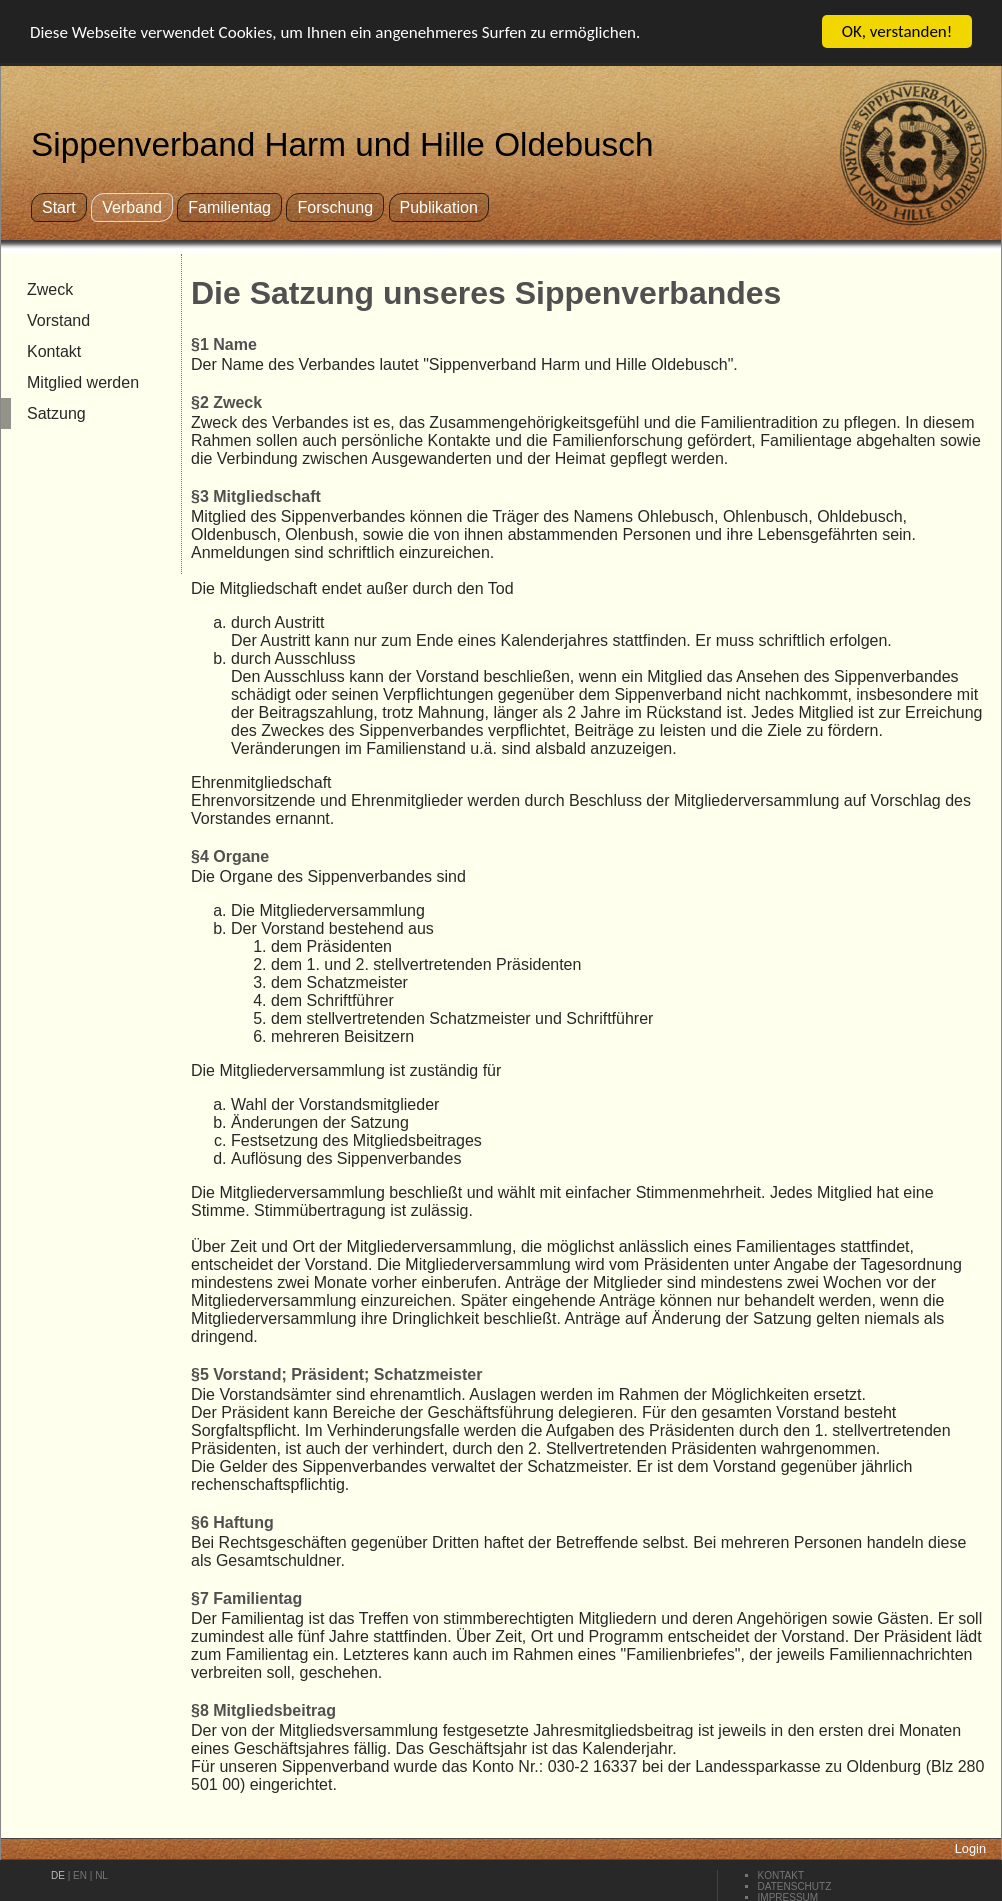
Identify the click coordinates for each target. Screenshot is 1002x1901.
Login (970, 1848)
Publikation (439, 207)
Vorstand (58, 320)
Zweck (50, 289)
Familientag (229, 207)
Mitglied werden (83, 382)
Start (59, 207)
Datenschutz (795, 1886)
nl (101, 1875)
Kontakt (54, 351)
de (58, 1875)
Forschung (335, 207)
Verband (132, 207)
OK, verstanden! (897, 31)
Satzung (56, 413)
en (80, 1875)
